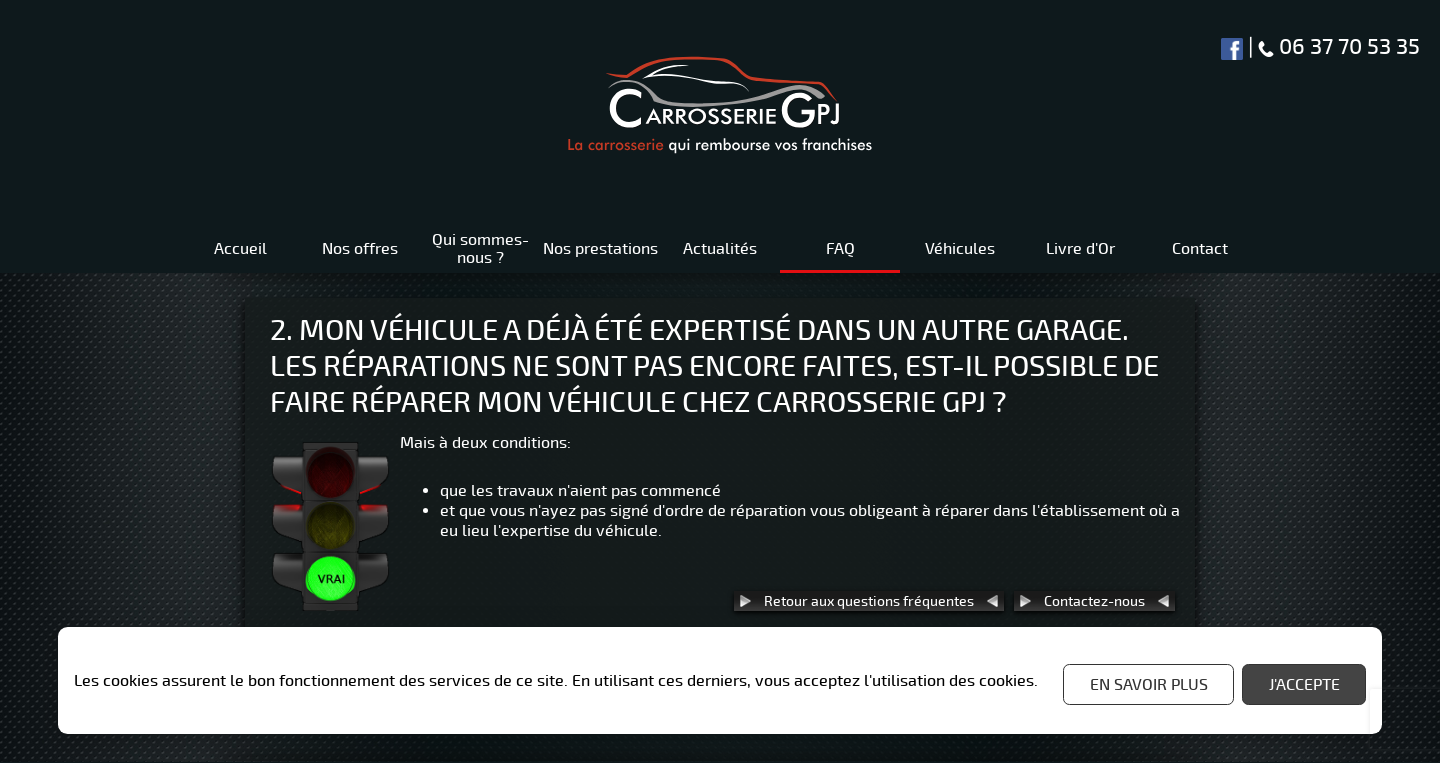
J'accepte (1304, 685)
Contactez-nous (1094, 601)
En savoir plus (1149, 685)
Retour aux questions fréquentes (869, 601)
